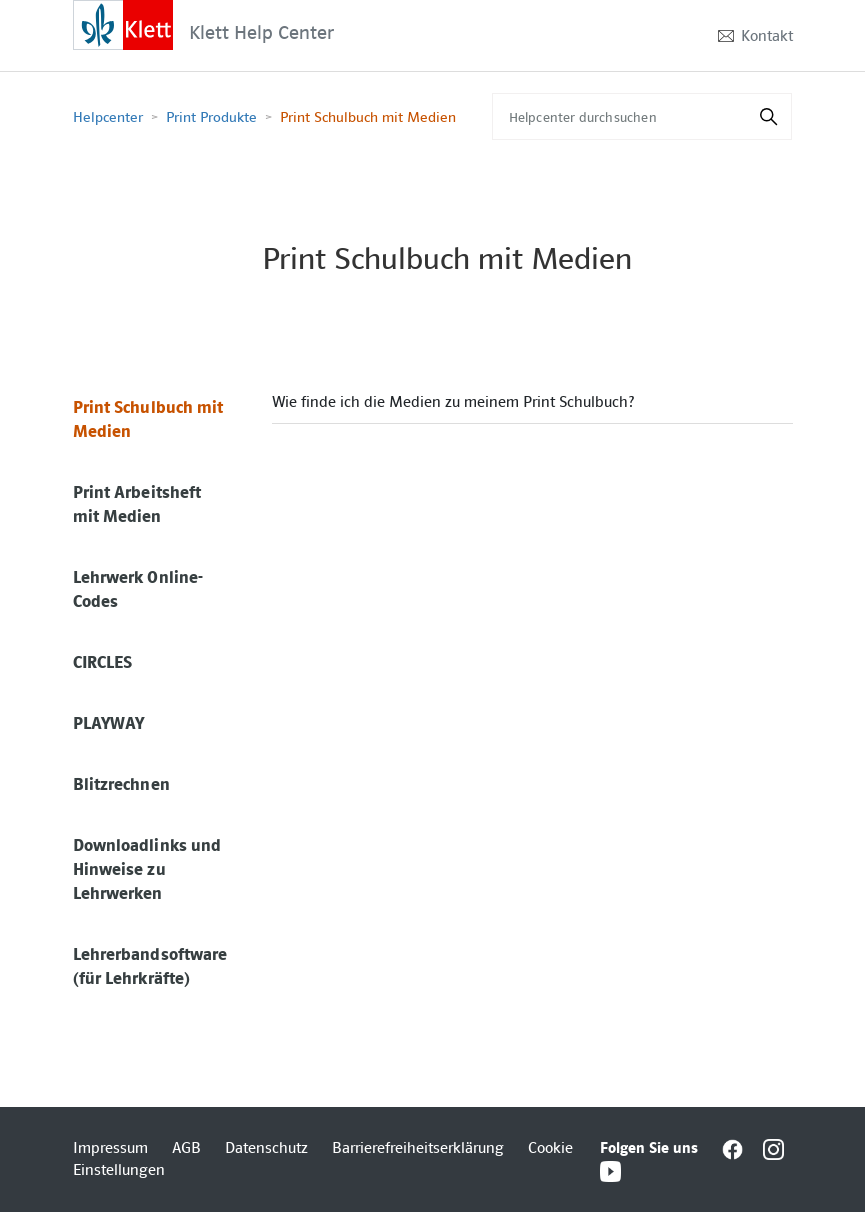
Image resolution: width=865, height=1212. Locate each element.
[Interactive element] (123, 24)
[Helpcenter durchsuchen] (642, 116)
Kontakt (767, 36)
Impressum (110, 1148)
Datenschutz (266, 1148)
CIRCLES (103, 662)
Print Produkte (211, 117)
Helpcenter (108, 117)
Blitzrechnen (121, 784)
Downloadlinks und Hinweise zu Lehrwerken (147, 869)
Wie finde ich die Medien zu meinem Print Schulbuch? (453, 402)
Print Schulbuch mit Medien (368, 117)
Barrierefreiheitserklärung (418, 1148)
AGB (186, 1148)
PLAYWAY (109, 723)
